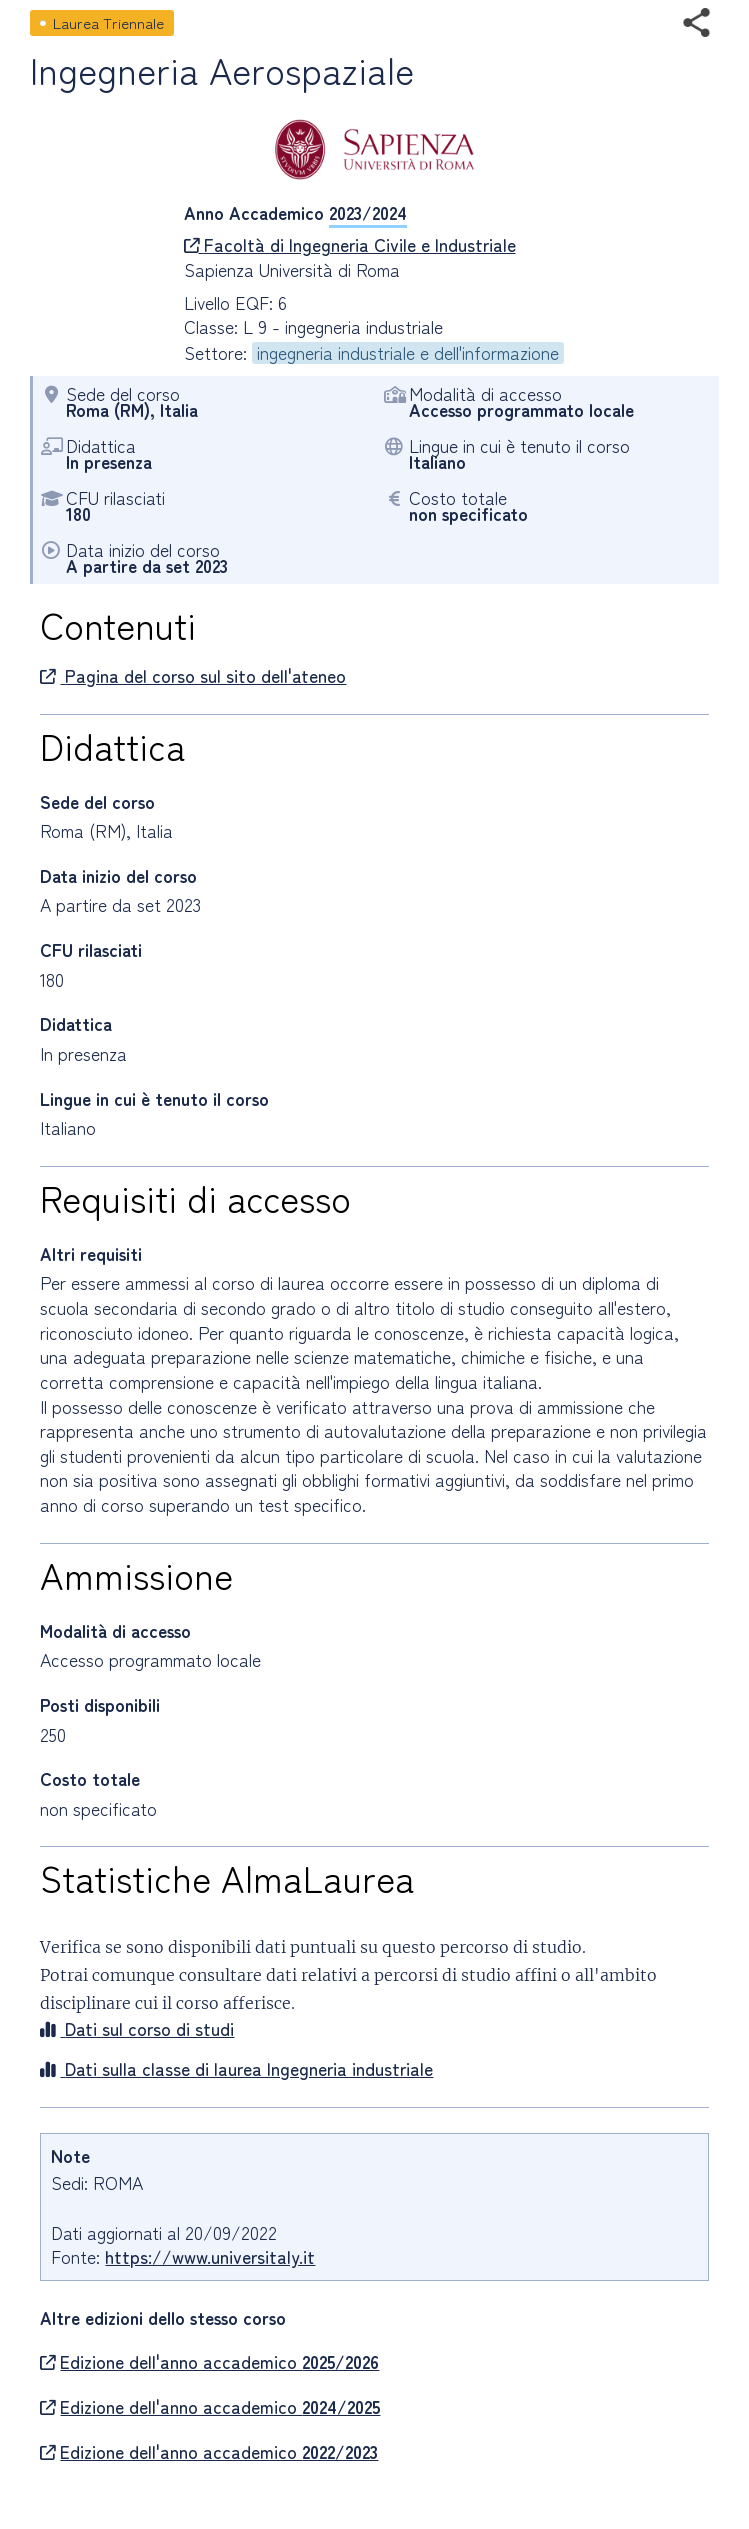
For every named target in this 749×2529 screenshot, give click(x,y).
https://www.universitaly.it (210, 2256)
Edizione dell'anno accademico (209, 2362)
